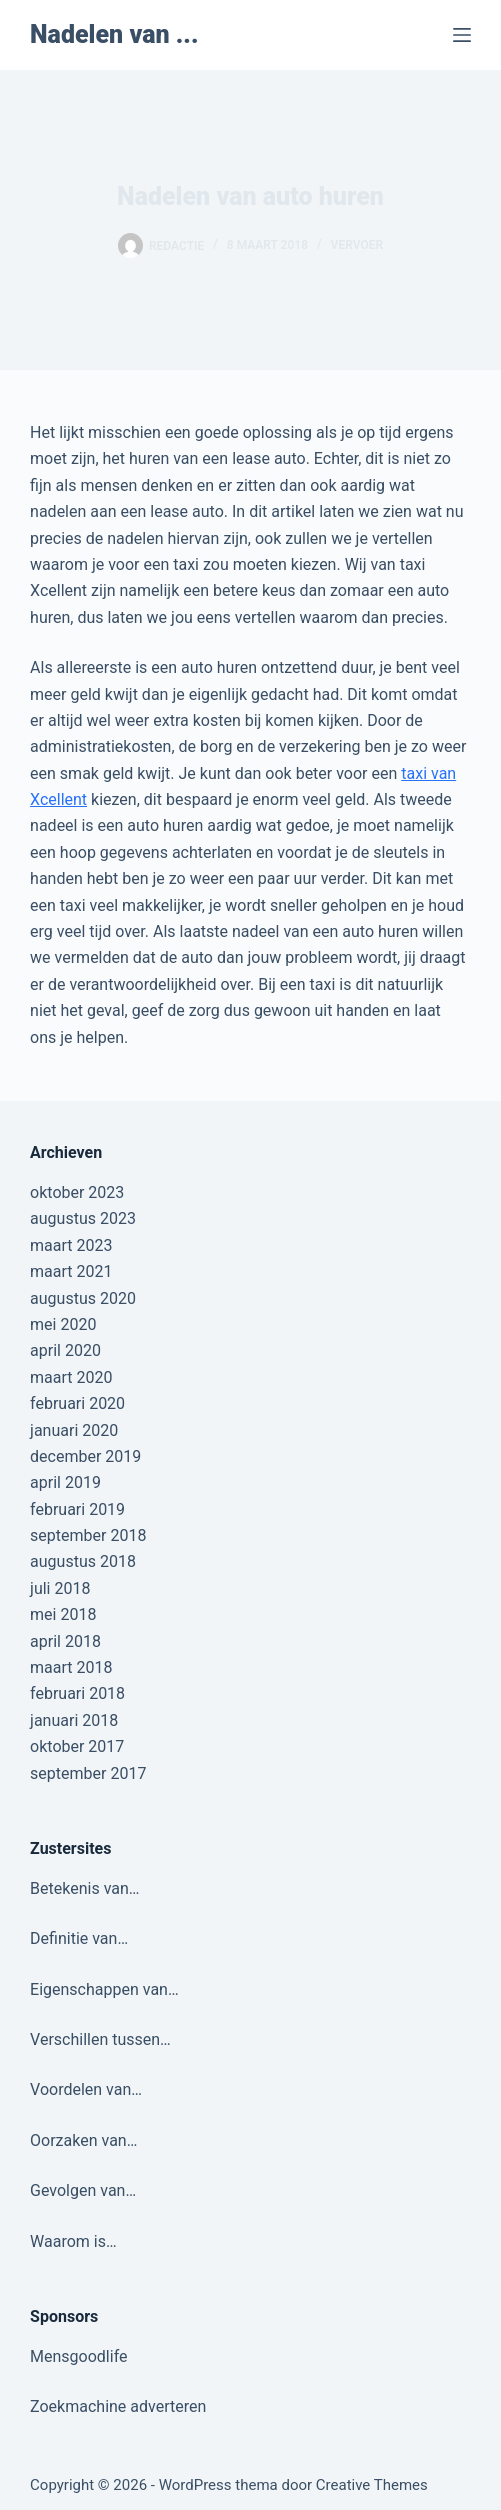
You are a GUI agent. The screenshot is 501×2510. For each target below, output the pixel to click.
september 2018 (88, 1535)
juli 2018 (60, 1588)
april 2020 (65, 1350)
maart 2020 (71, 1377)
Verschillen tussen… (100, 2039)
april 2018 (65, 1641)
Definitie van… (79, 1938)
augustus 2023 (83, 1218)
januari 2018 (74, 1720)
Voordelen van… (86, 2089)
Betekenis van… (84, 1888)
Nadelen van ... (114, 34)
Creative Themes (372, 2485)
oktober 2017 (77, 1746)
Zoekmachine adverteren (118, 2406)
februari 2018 (77, 1693)
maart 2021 (71, 1271)
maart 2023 (71, 1245)
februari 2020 (77, 1403)
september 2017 (88, 1773)
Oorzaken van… (83, 2140)
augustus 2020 (83, 1298)
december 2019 (85, 1456)
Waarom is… (73, 2241)
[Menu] (462, 35)
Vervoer (357, 245)
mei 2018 (63, 1614)
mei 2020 (63, 1324)
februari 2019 (77, 1509)
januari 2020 (74, 1430)
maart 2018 (71, 1667)
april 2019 (65, 1482)
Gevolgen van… (83, 2190)
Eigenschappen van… (104, 1989)
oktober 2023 (77, 1192)
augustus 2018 (83, 1561)
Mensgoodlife (78, 2356)
